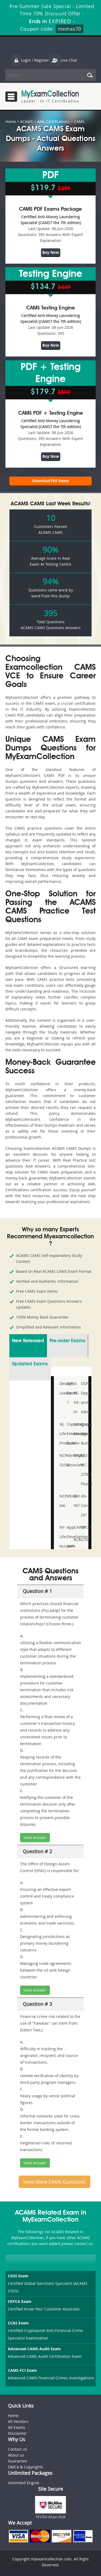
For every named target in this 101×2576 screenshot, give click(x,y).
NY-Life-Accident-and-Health (60, 1546)
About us (16, 2455)
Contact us (17, 2449)
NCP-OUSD (60, 1460)
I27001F (82, 1539)
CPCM (82, 1527)
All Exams (16, 2427)
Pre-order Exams (67, 1340)
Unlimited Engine (23, 2482)
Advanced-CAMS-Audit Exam (34, 2348)
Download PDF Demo (50, 480)
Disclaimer (17, 2433)
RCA (75, 1539)
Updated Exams (30, 1364)
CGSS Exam (18, 2275)
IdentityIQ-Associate (68, 1460)
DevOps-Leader (60, 1388)
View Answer (35, 1837)
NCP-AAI (60, 1500)
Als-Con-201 (82, 1505)
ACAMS (26, 121)
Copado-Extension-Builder (68, 1434)
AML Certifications (53, 121)
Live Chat (63, 60)
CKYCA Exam (19, 2301)
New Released (28, 1340)
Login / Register (30, 60)
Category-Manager (75, 1429)
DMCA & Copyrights (25, 2466)
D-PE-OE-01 (75, 1397)
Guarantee (17, 2461)
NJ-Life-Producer (60, 1434)
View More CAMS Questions (54, 2182)
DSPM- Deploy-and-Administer (82, 1397)
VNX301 (68, 1496)
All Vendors (18, 2421)
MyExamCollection (50, 96)
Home (10, 121)
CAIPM (75, 1527)
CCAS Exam (18, 2322)
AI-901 (75, 1500)
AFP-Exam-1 (68, 1393)
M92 (75, 1455)
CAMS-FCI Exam (22, 2370)
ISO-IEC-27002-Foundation (82, 1469)
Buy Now (50, 252)
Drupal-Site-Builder (82, 1434)
